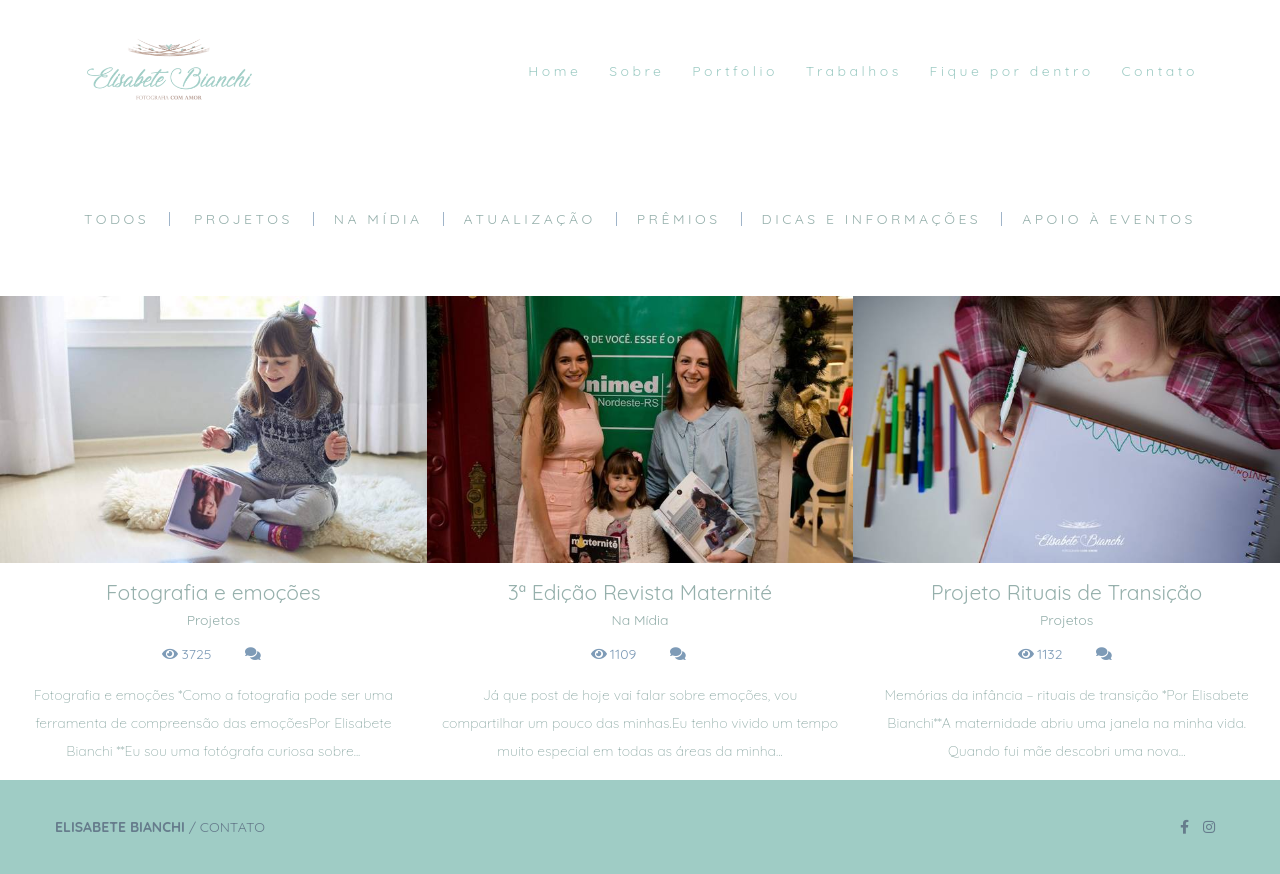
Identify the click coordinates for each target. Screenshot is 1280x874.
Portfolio (735, 71)
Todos (116, 219)
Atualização (530, 219)
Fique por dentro (1012, 71)
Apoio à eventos (1109, 219)
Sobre (636, 71)
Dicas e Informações (872, 219)
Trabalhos (854, 71)
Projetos (243, 219)
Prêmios (679, 219)
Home (554, 71)
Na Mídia (378, 219)
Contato (1159, 71)
